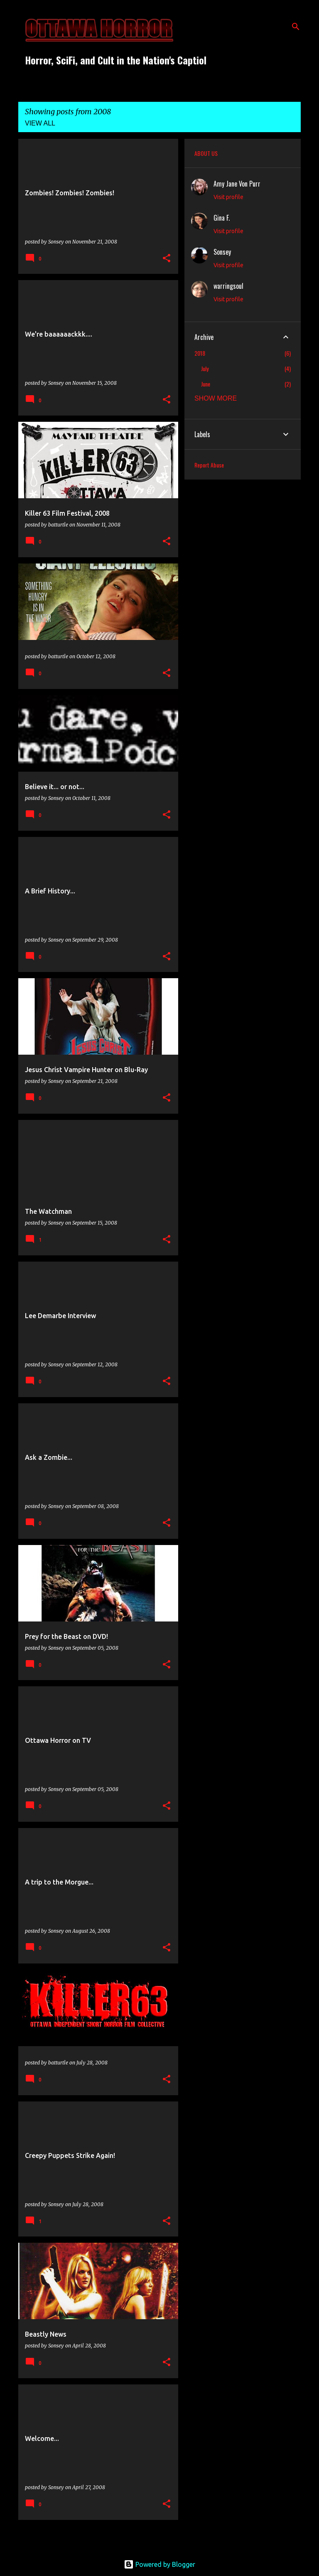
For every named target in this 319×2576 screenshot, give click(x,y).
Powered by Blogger (159, 2564)
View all (40, 123)
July (205, 368)
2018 (199, 353)
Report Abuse (209, 464)
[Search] (296, 27)
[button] (167, 258)
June (205, 383)
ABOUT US (206, 153)
